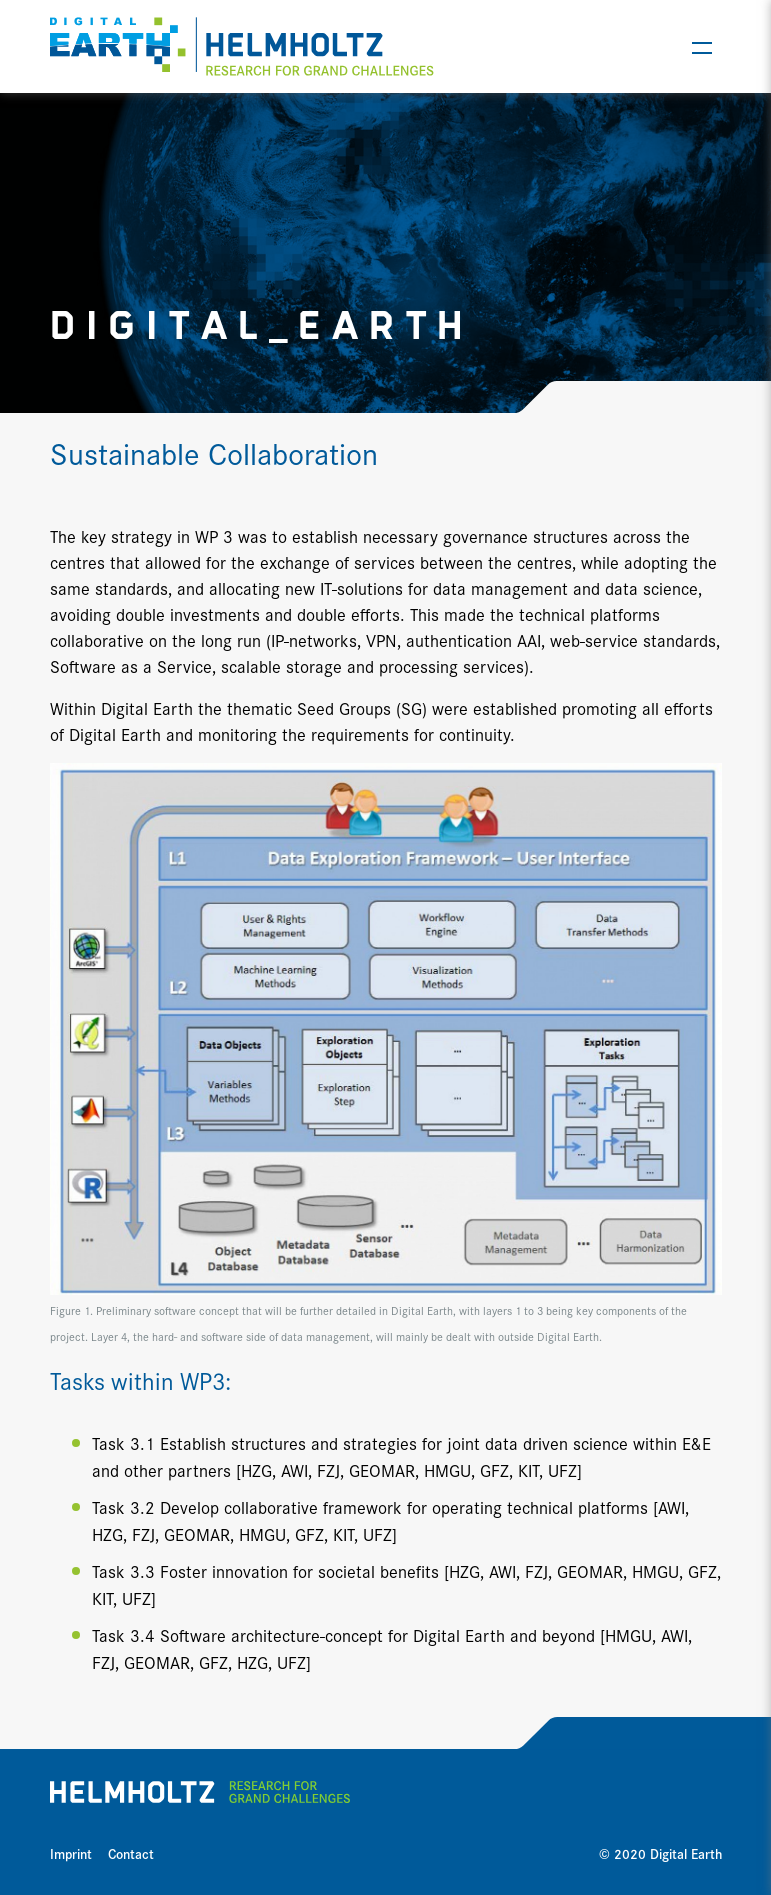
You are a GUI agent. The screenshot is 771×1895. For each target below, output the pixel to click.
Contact (131, 1853)
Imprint (71, 1853)
